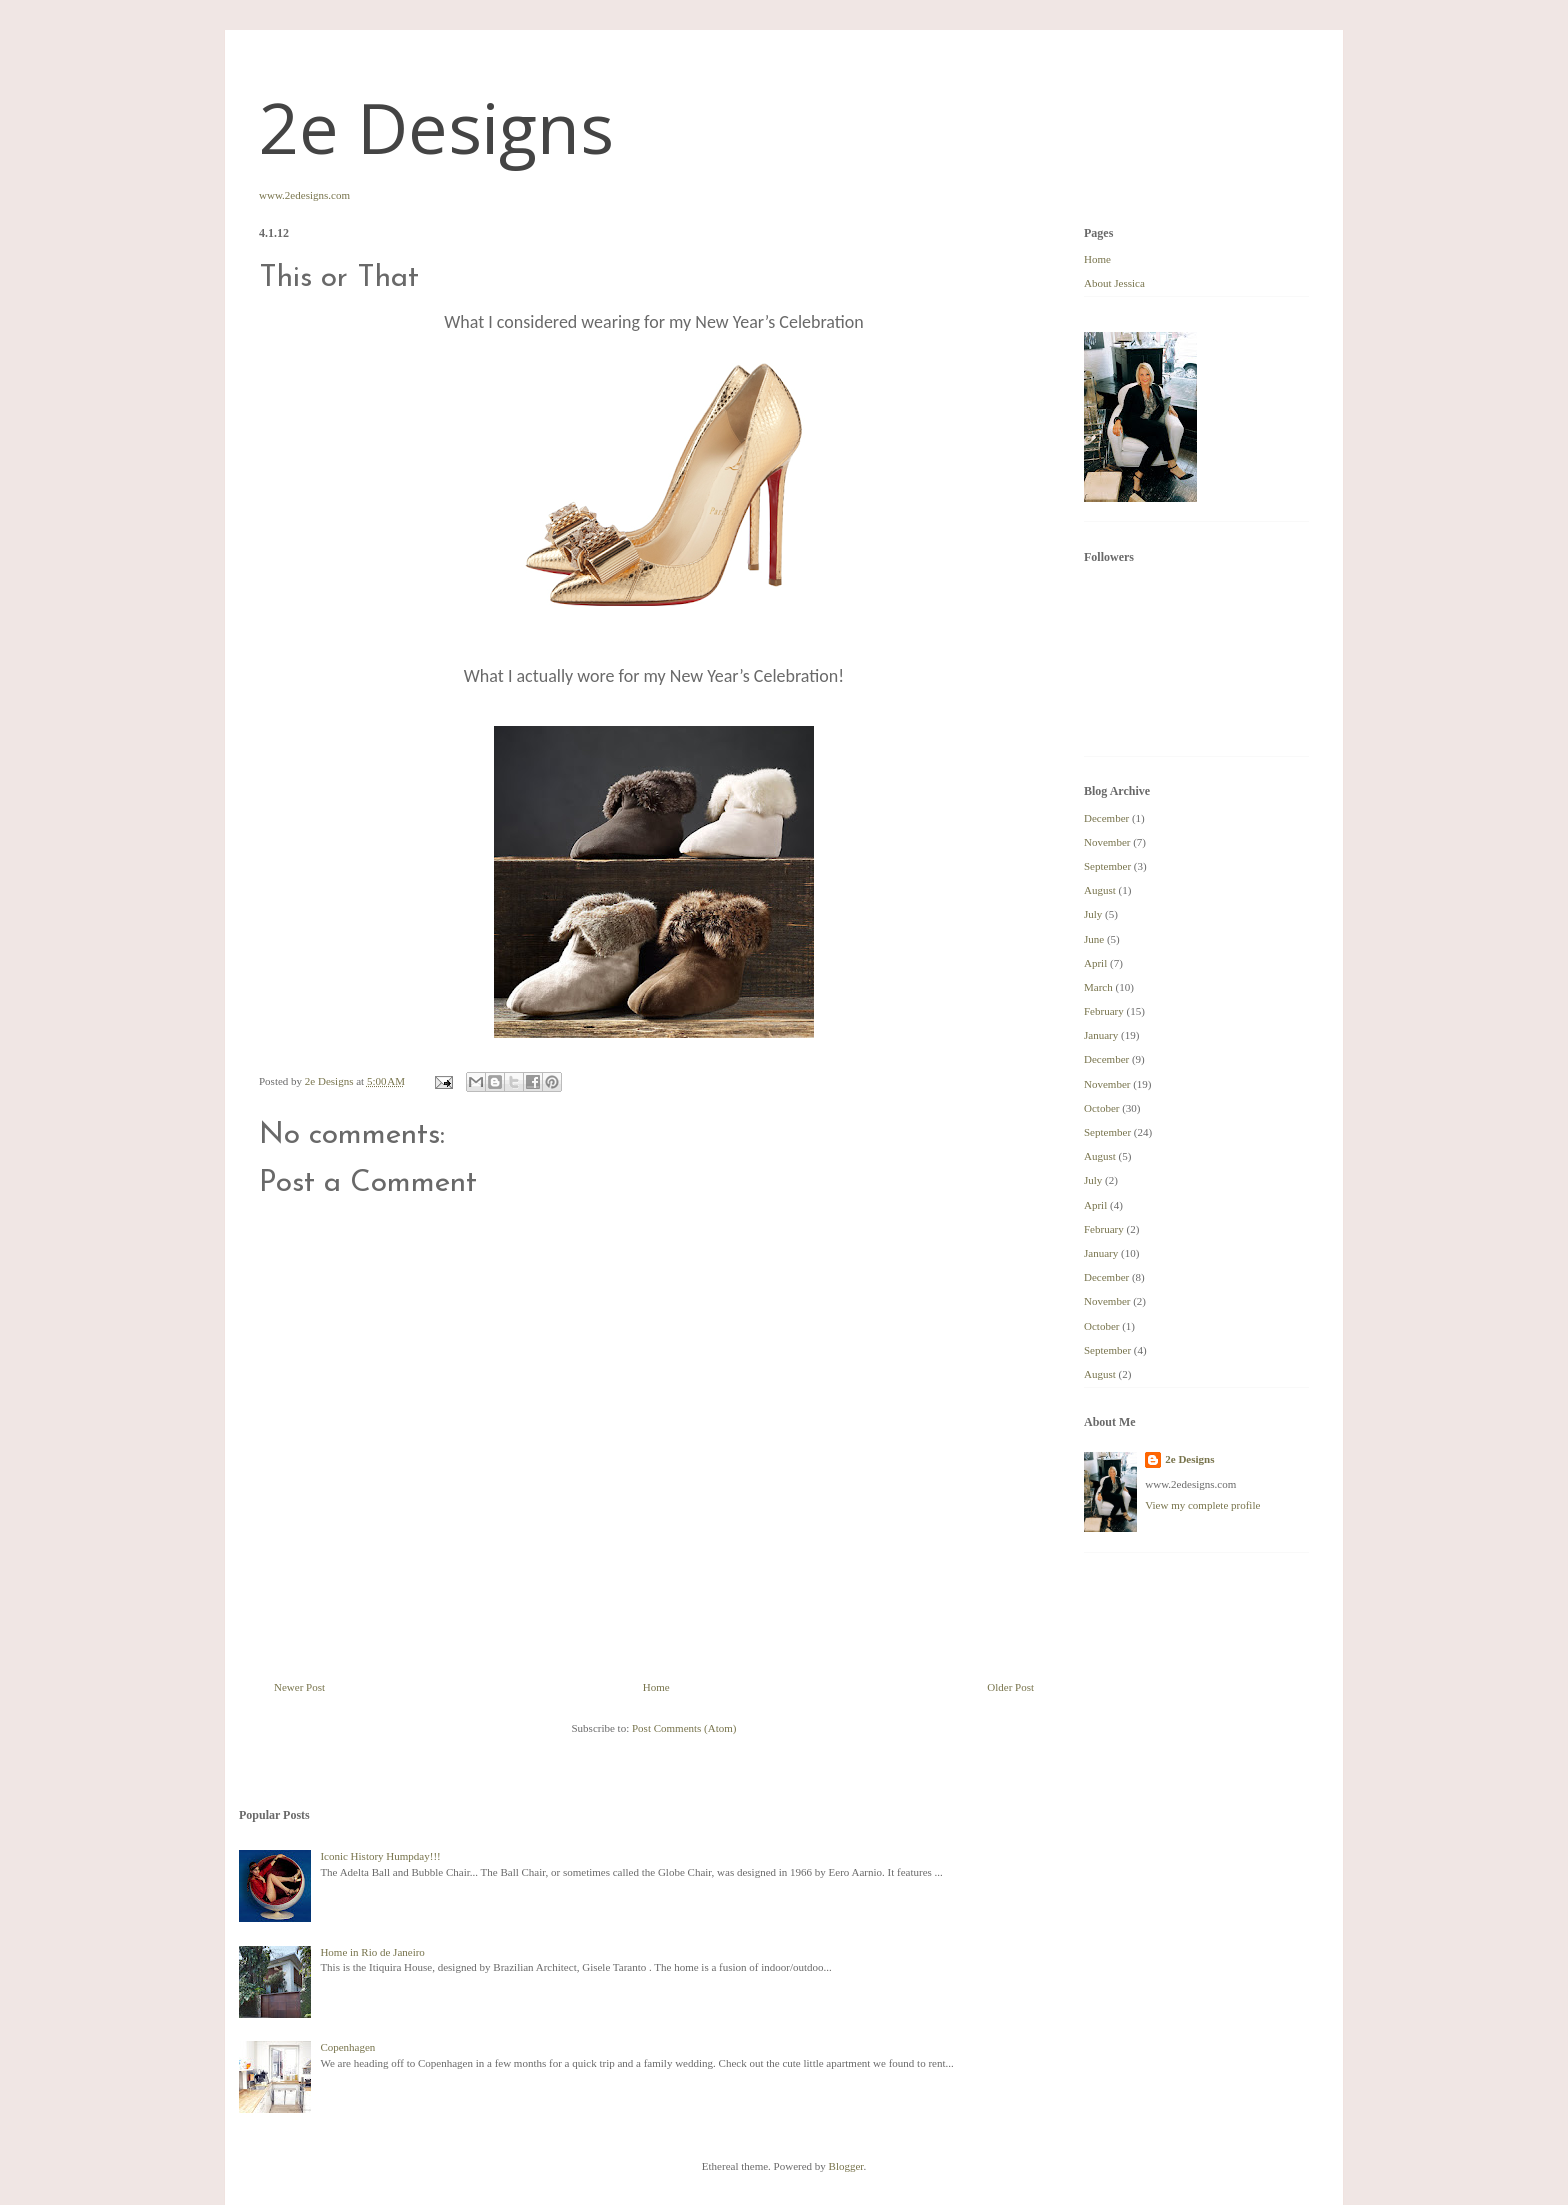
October (1101, 1108)
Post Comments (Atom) (684, 1728)
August (1100, 890)
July (1093, 914)
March (1098, 987)
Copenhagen (347, 2047)
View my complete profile (1202, 1505)
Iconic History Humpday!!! (380, 1856)
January (1101, 1035)
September (1107, 866)
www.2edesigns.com (304, 195)
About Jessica (1114, 283)
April (1095, 963)
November (1107, 842)
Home (656, 1687)
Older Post (1010, 1687)
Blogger (846, 2166)
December (1106, 818)
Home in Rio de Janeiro (372, 1952)
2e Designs (436, 127)
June (1094, 939)
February (1104, 1011)
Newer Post (299, 1687)
